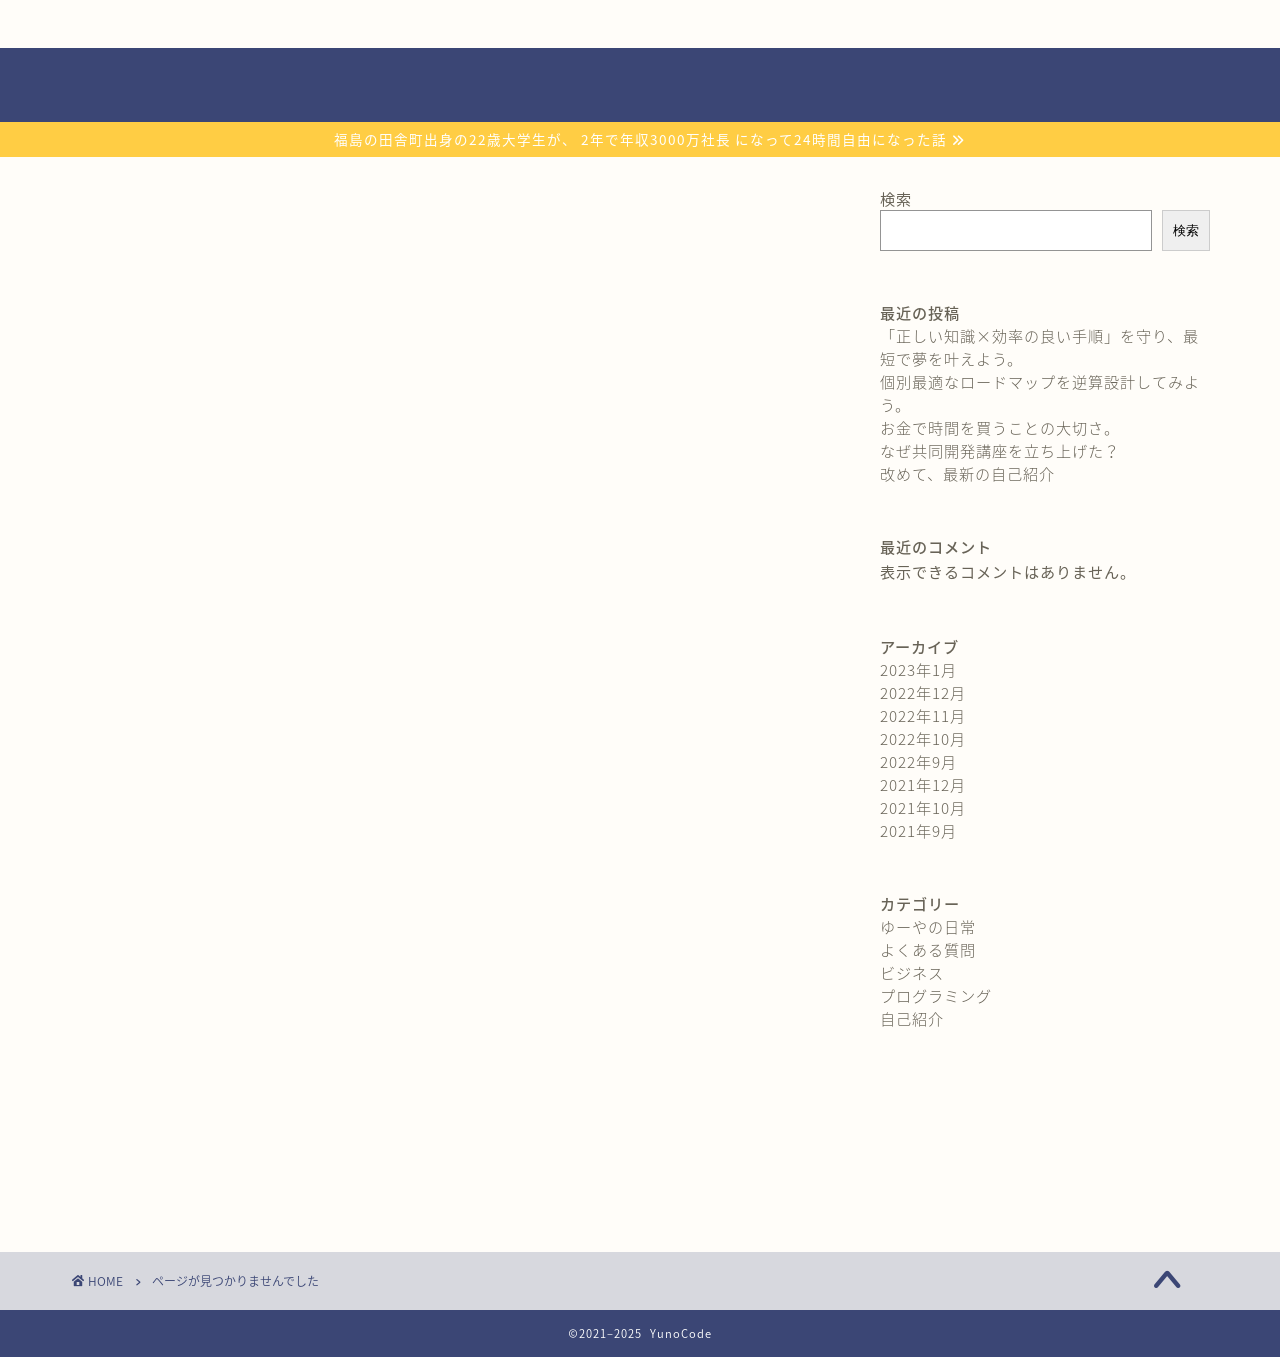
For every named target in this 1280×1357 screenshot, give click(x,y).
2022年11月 (923, 715)
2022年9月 (918, 761)
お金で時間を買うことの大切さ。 (1000, 427)
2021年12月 (923, 784)
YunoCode (640, 85)
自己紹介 (189, 24)
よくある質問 (898, 24)
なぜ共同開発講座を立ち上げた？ (1000, 450)
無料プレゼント (425, 24)
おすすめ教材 (662, 24)
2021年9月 (918, 830)
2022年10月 (923, 738)
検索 (896, 198)
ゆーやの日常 (201, 1066)
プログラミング (209, 1155)
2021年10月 (923, 807)
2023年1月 (918, 669)
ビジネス (184, 1125)
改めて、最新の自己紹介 (967, 473)
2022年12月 (923, 692)
